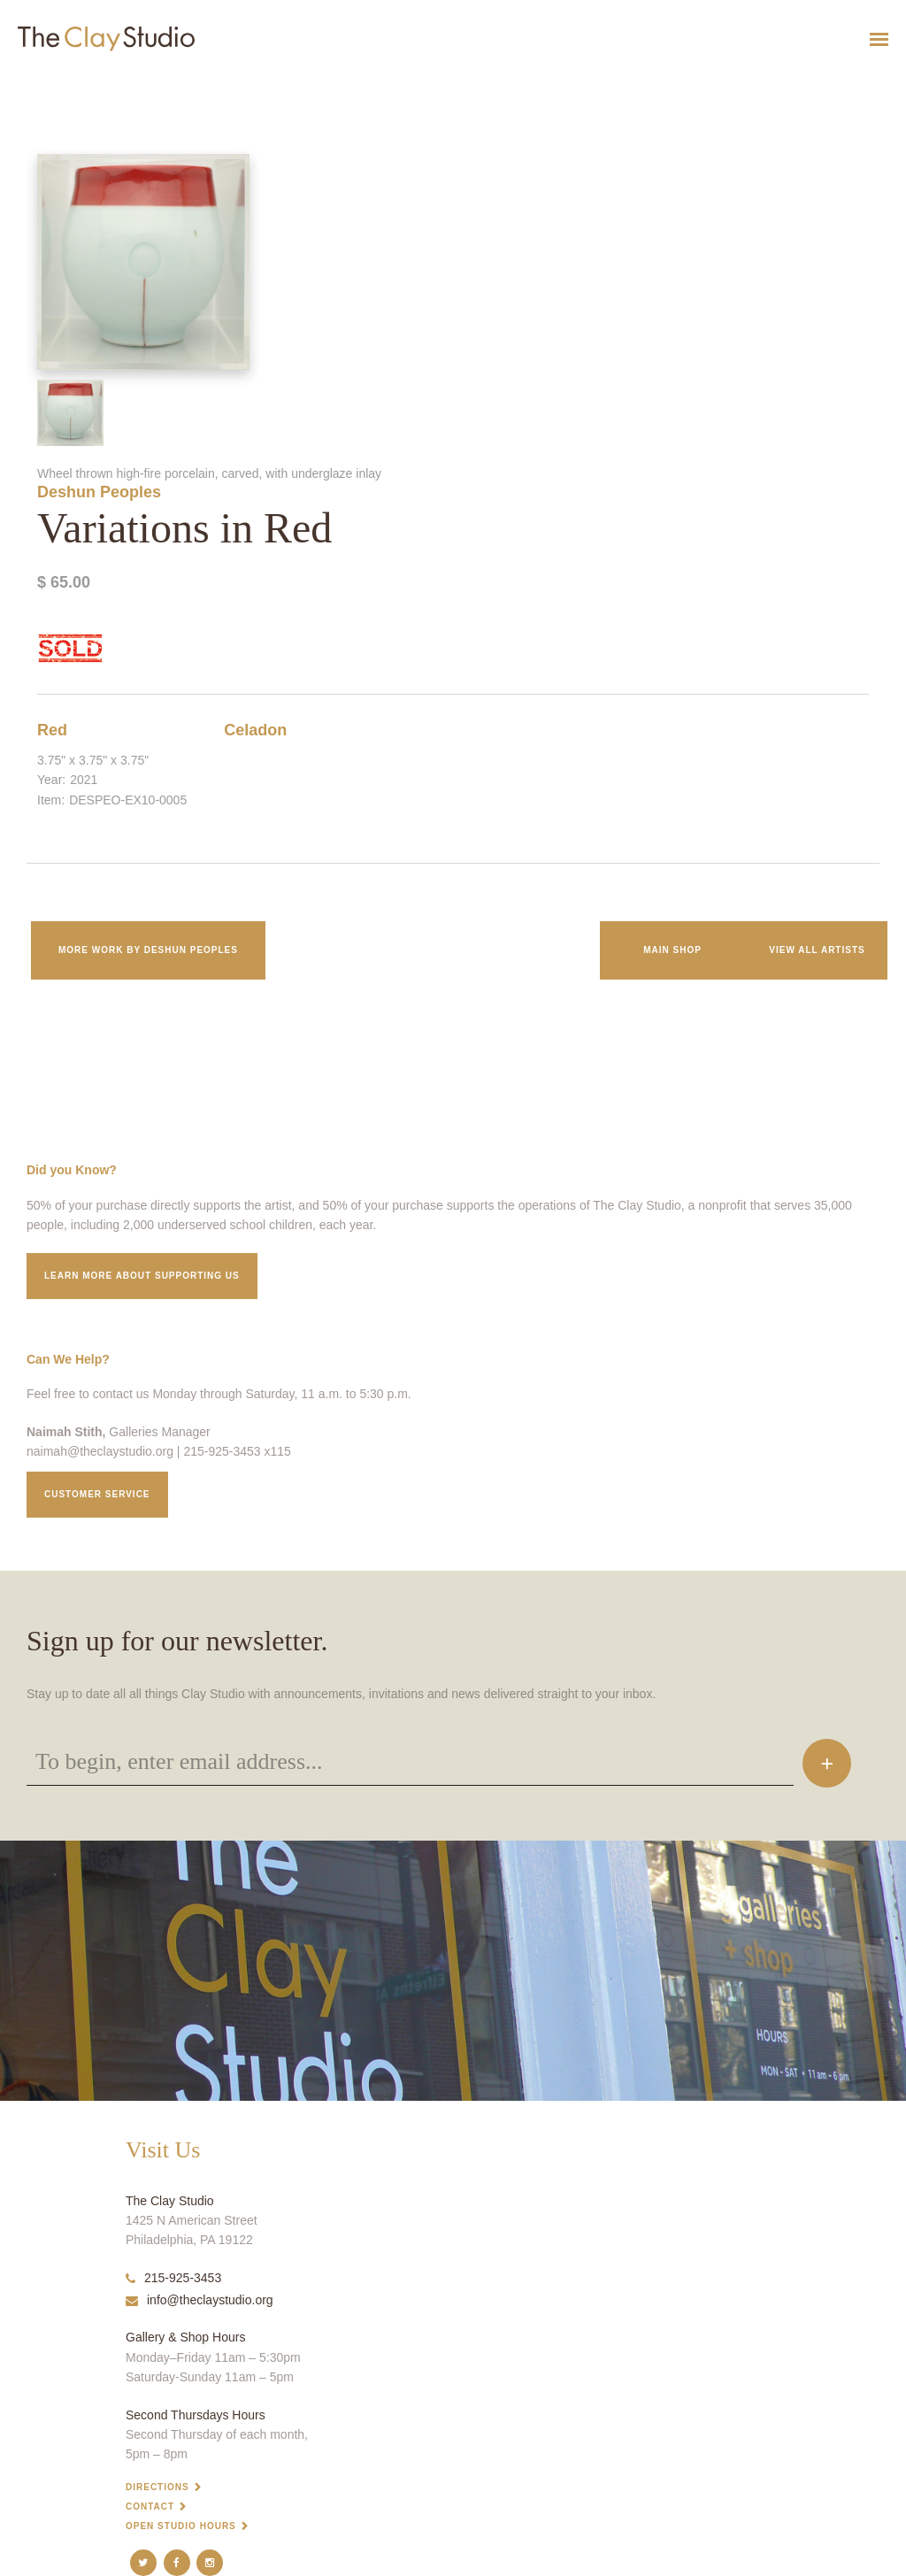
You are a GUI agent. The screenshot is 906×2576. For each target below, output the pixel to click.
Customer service (97, 1494)
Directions (157, 2487)
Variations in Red (30, 83)
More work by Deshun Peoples (148, 950)
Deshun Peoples (99, 492)
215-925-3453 (173, 2278)
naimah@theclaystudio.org (100, 1451)
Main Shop (672, 950)
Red (52, 730)
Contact (150, 2506)
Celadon (255, 730)
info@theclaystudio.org (199, 2300)
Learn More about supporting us (142, 1275)
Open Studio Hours (181, 2526)
